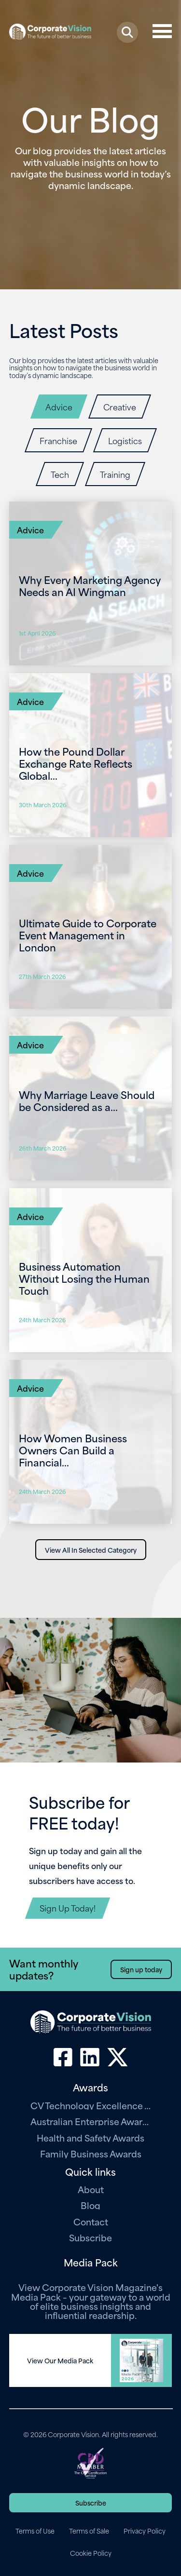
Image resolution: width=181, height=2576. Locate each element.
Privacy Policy (145, 2531)
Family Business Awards (90, 2153)
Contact (90, 2221)
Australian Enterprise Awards (90, 2121)
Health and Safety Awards (90, 2137)
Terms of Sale (89, 2531)
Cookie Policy (90, 2553)
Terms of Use (35, 2531)
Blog (90, 2205)
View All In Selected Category (91, 1550)
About (91, 2189)
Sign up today (141, 1969)
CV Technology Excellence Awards (90, 2105)
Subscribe (90, 2237)
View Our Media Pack (60, 2360)
